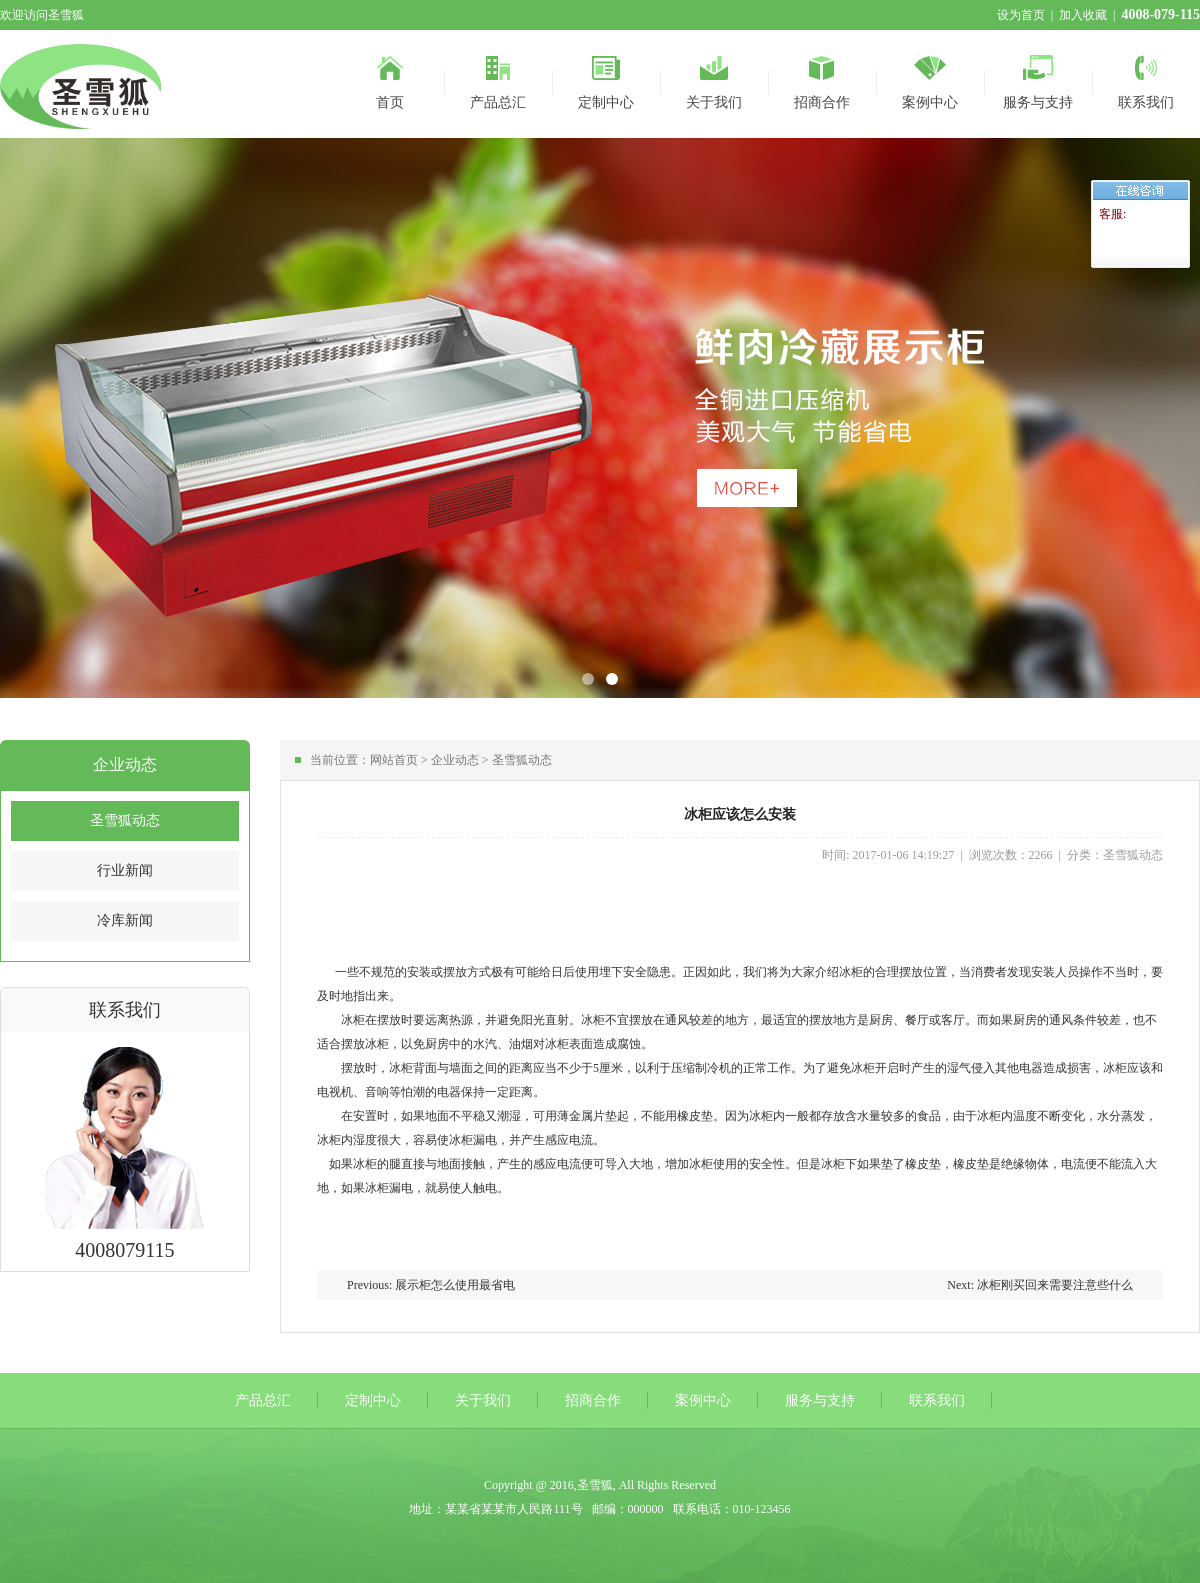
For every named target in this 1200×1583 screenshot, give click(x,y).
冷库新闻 (125, 920)
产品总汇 (498, 79)
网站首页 (394, 760)
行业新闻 (125, 870)
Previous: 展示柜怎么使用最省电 (431, 1285)
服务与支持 (1038, 79)
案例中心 (930, 79)
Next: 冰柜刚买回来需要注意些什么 (1040, 1285)
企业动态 (455, 760)
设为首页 (1021, 15)
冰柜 (851, 972)
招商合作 (822, 79)
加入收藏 (1083, 15)
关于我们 (714, 79)
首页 (390, 79)
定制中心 (606, 79)
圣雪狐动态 (125, 820)
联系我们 (1146, 79)
